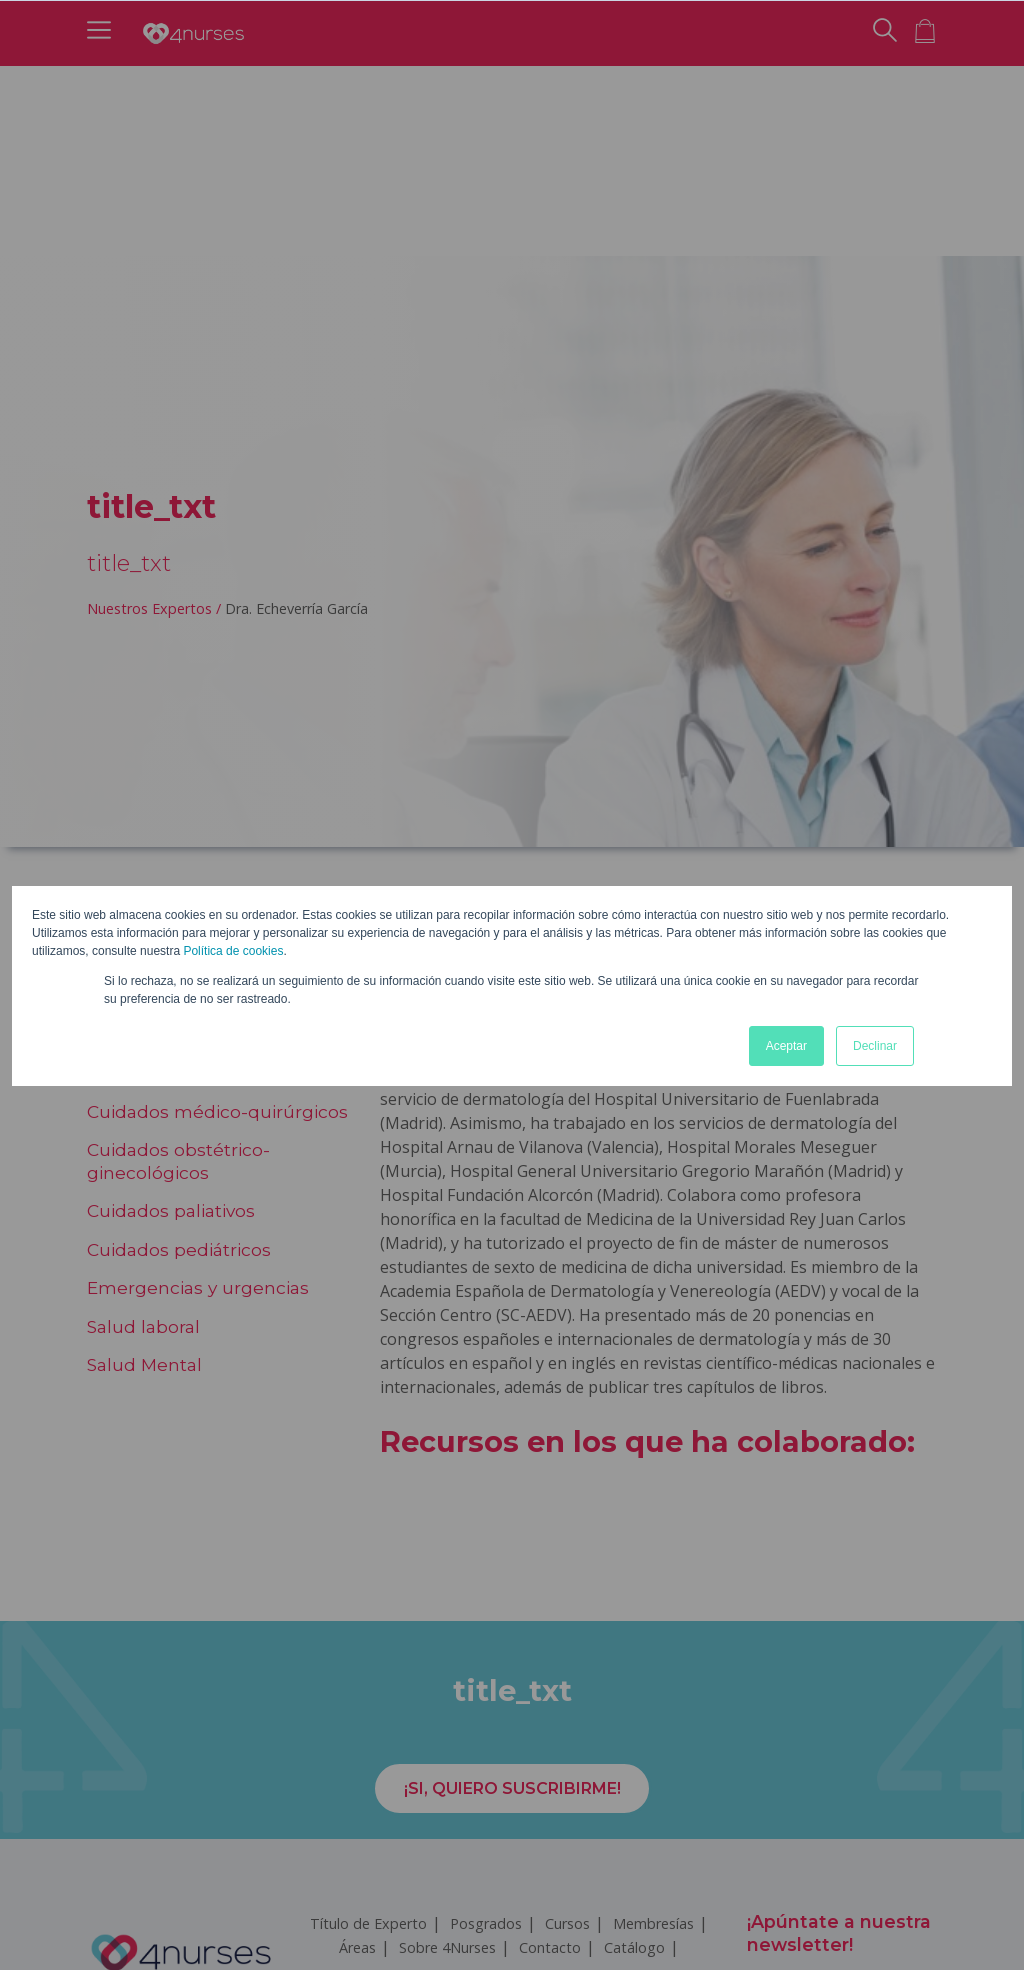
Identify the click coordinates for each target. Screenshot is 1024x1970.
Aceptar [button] (786, 1046)
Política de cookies (233, 951)
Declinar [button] (875, 1046)
